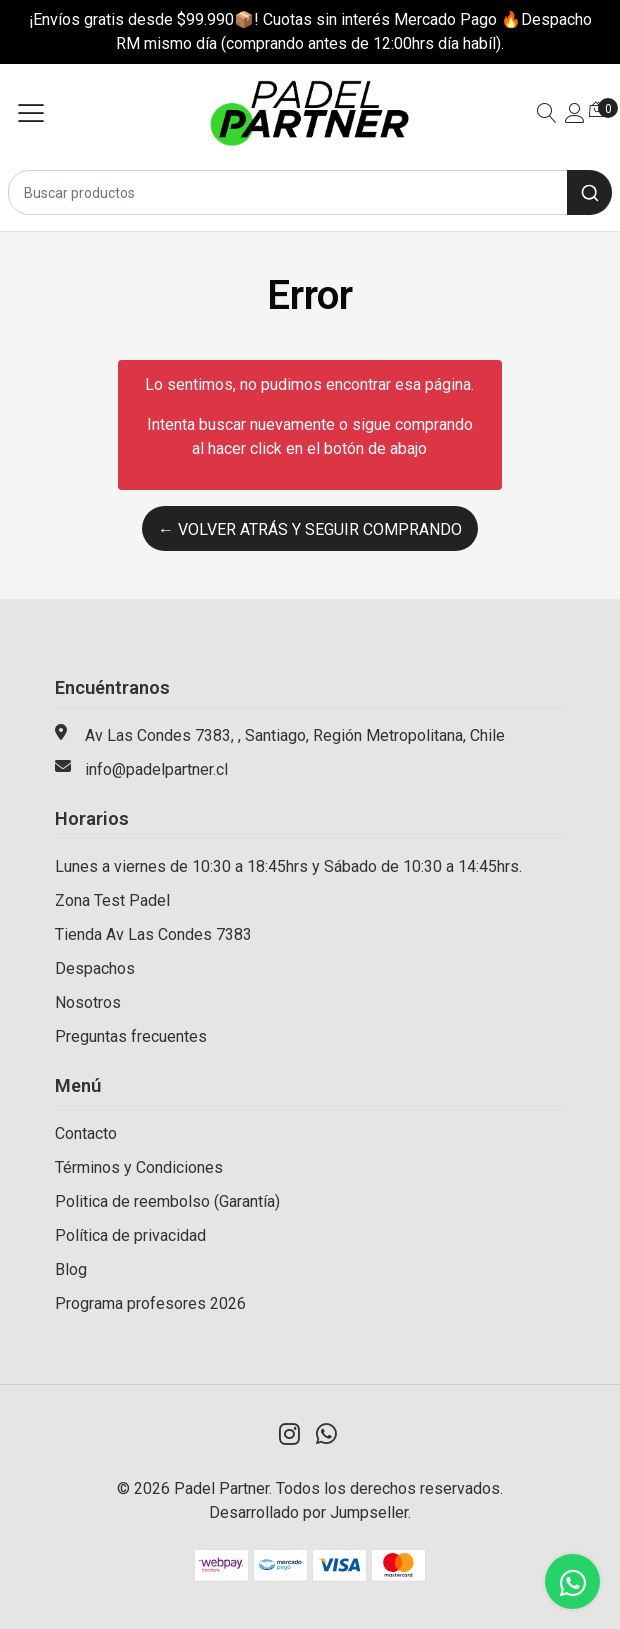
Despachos (95, 968)
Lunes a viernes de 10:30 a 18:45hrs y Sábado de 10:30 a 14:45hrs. (288, 866)
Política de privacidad (130, 1235)
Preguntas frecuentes (131, 1036)
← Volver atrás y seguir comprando (310, 529)
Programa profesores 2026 (150, 1303)
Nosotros (88, 1002)
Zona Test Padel (112, 900)
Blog (71, 1269)
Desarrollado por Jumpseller (308, 1512)
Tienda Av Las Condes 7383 (153, 934)
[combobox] (310, 192)
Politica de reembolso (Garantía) (167, 1201)
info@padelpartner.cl (156, 769)
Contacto (86, 1133)
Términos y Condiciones (139, 1167)
